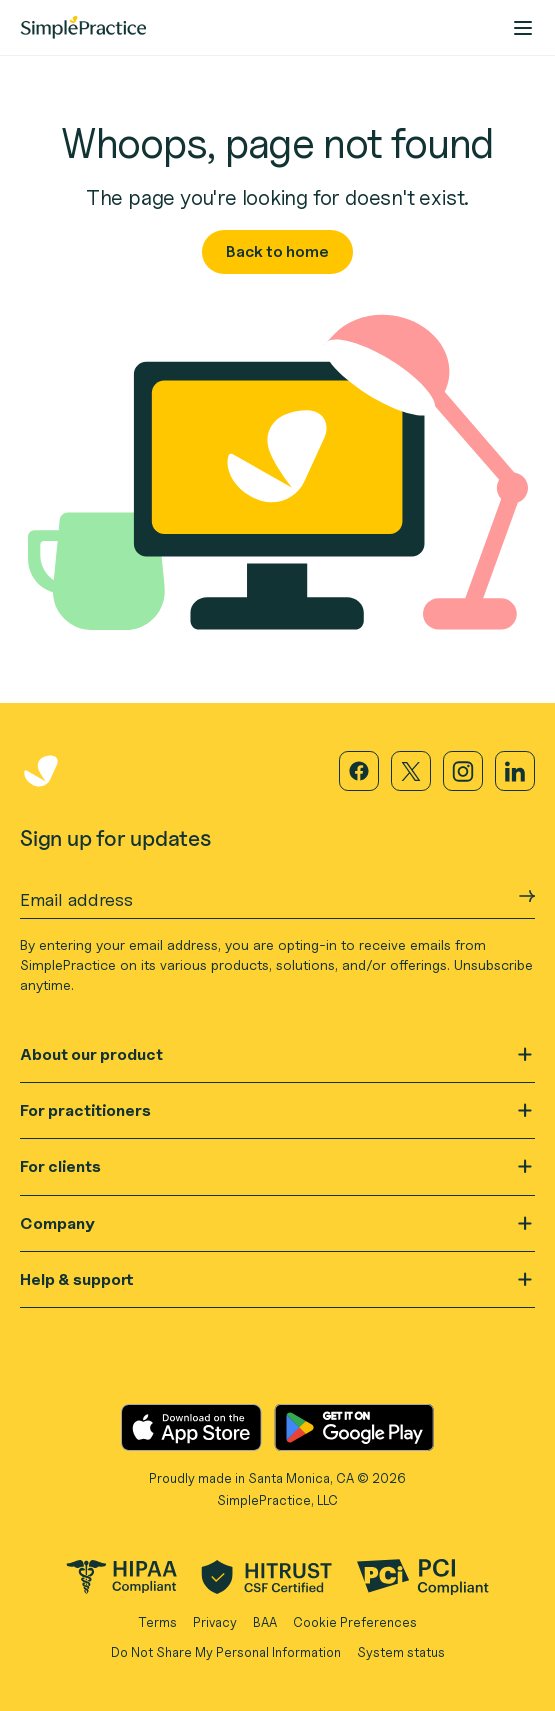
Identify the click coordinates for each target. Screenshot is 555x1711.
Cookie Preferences (355, 1622)
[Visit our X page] (411, 771)
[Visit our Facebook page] (359, 771)
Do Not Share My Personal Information (226, 1652)
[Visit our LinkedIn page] (515, 771)
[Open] (525, 1054)
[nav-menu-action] (523, 28)
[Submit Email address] (527, 896)
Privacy (215, 1622)
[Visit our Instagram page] (463, 771)
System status (401, 1652)
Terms (157, 1622)
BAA (265, 1622)
